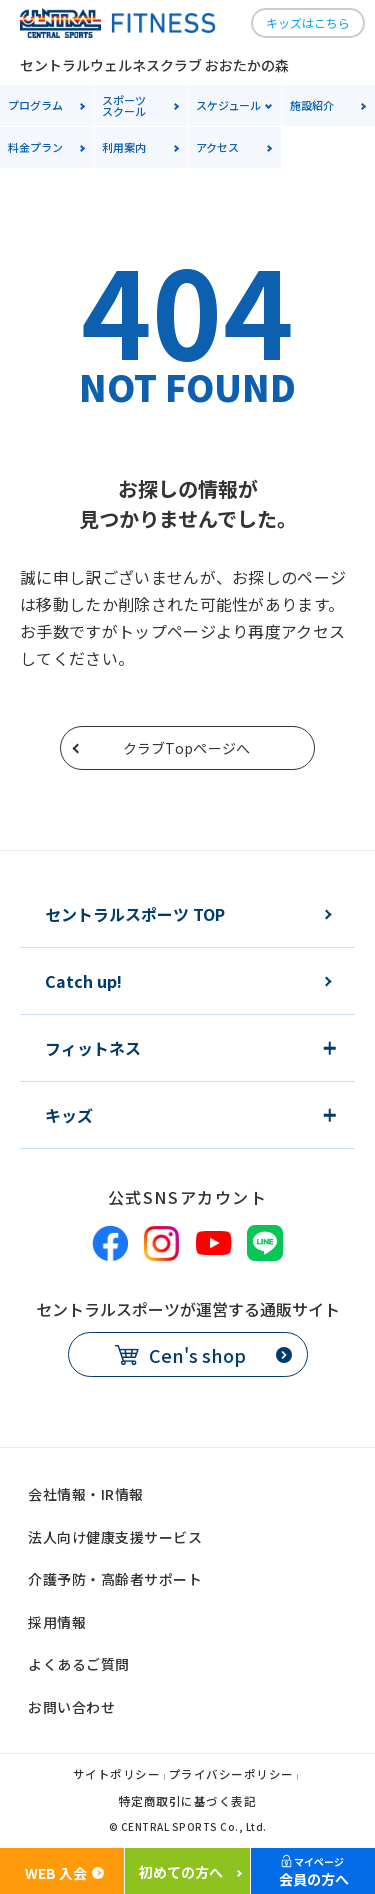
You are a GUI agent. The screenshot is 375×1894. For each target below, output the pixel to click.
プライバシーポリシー (231, 1775)
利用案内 (124, 147)
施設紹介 (312, 105)
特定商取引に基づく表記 (188, 1802)
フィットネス (93, 1048)
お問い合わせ (71, 1707)
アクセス (217, 147)
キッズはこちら (308, 22)
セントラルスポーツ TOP (135, 914)
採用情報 (57, 1622)
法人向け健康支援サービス (115, 1537)
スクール (144, 105)
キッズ (69, 1115)
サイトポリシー (117, 1775)
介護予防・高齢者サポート (115, 1579)
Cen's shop (197, 1355)
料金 (35, 147)
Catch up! (83, 981)
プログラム (35, 105)
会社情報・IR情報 (86, 1494)
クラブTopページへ (187, 748)
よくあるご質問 (79, 1664)
